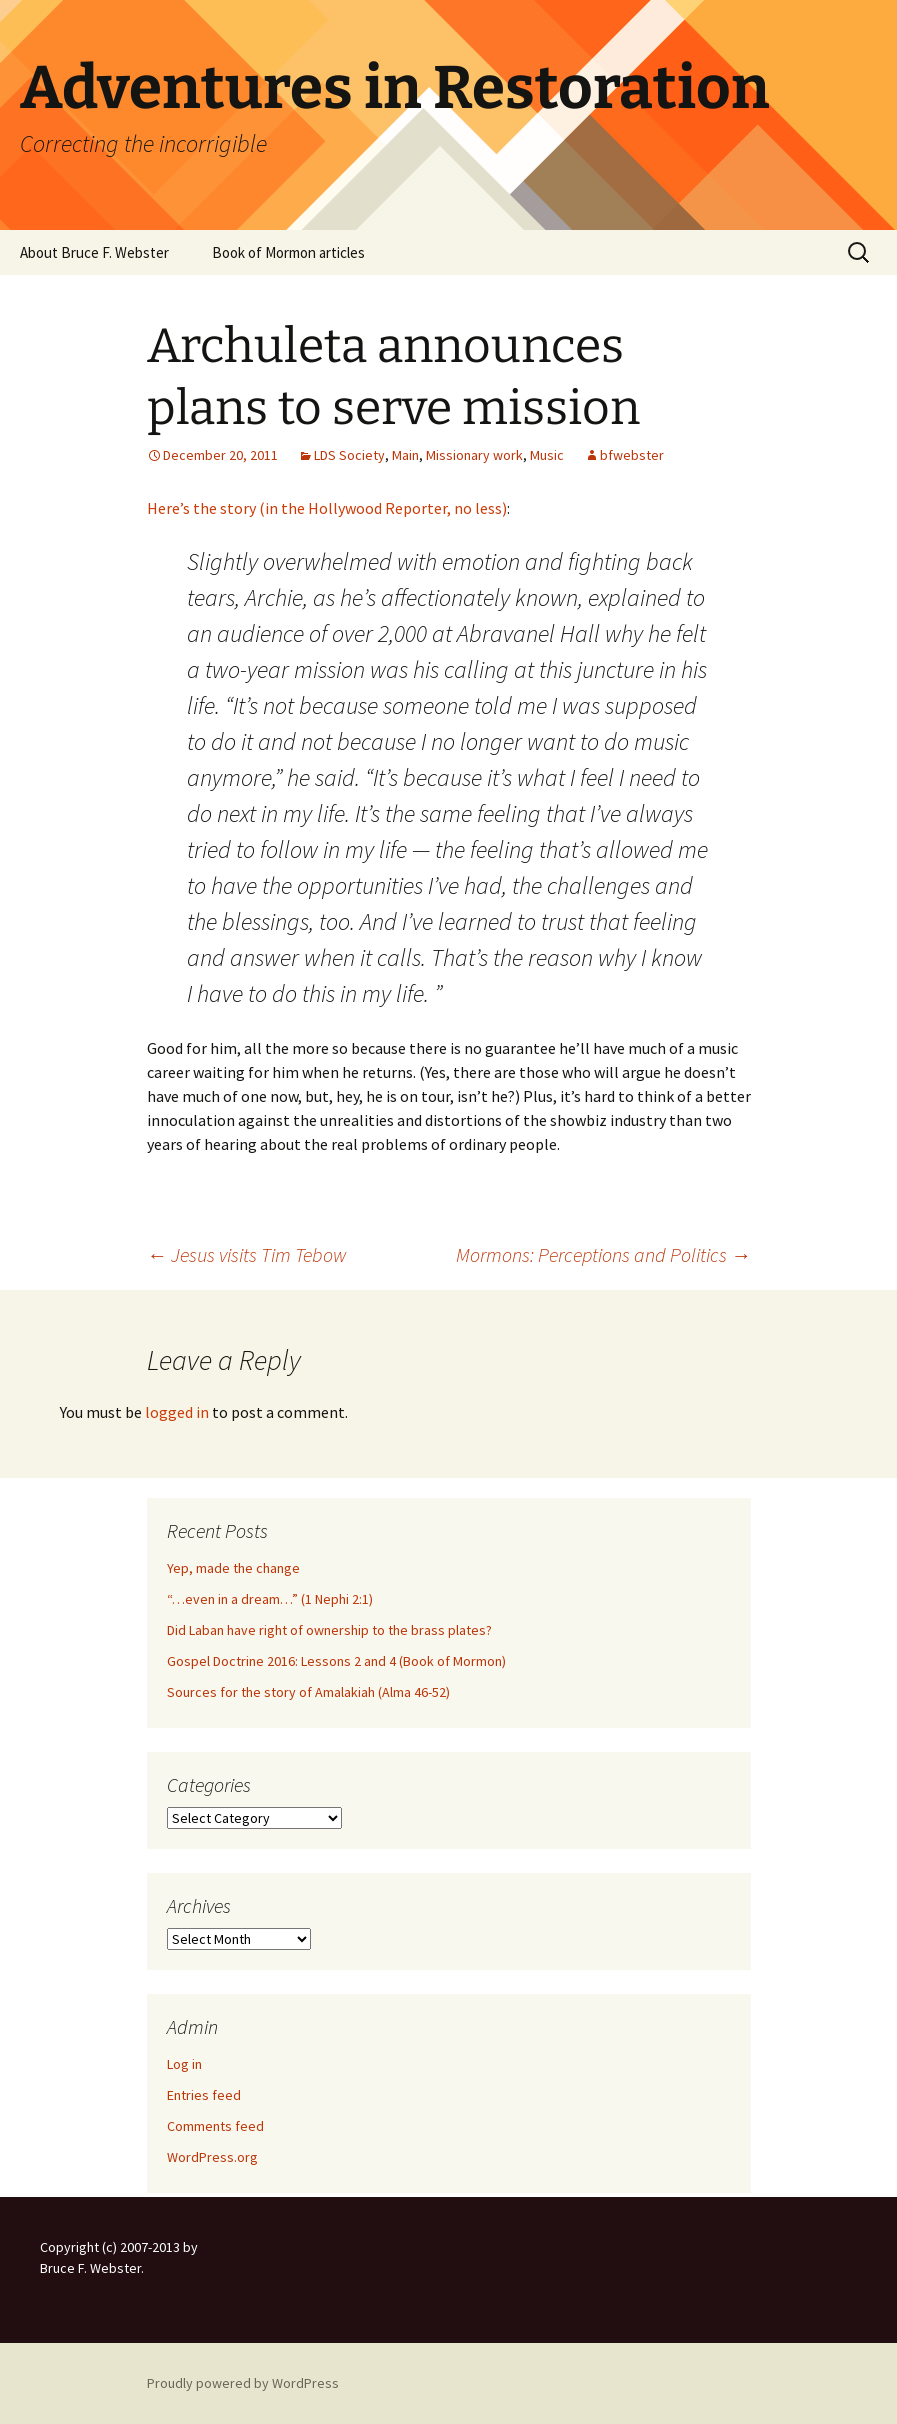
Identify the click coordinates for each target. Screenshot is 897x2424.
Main (405, 455)
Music (547, 455)
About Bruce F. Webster (94, 252)
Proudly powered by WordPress (243, 2383)
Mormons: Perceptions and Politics (603, 1254)
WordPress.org (212, 2157)
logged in (177, 1412)
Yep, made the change (233, 1568)
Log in (184, 2064)
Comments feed (215, 2126)
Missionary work (474, 455)
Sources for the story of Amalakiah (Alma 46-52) (308, 1692)
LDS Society (349, 455)
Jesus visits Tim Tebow (247, 1254)
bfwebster (632, 455)
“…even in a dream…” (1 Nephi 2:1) (270, 1599)
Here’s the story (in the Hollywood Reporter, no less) (327, 508)
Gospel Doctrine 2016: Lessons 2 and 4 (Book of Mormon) (336, 1661)
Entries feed (204, 2095)
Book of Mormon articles (288, 252)
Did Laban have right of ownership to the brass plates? (329, 1630)
